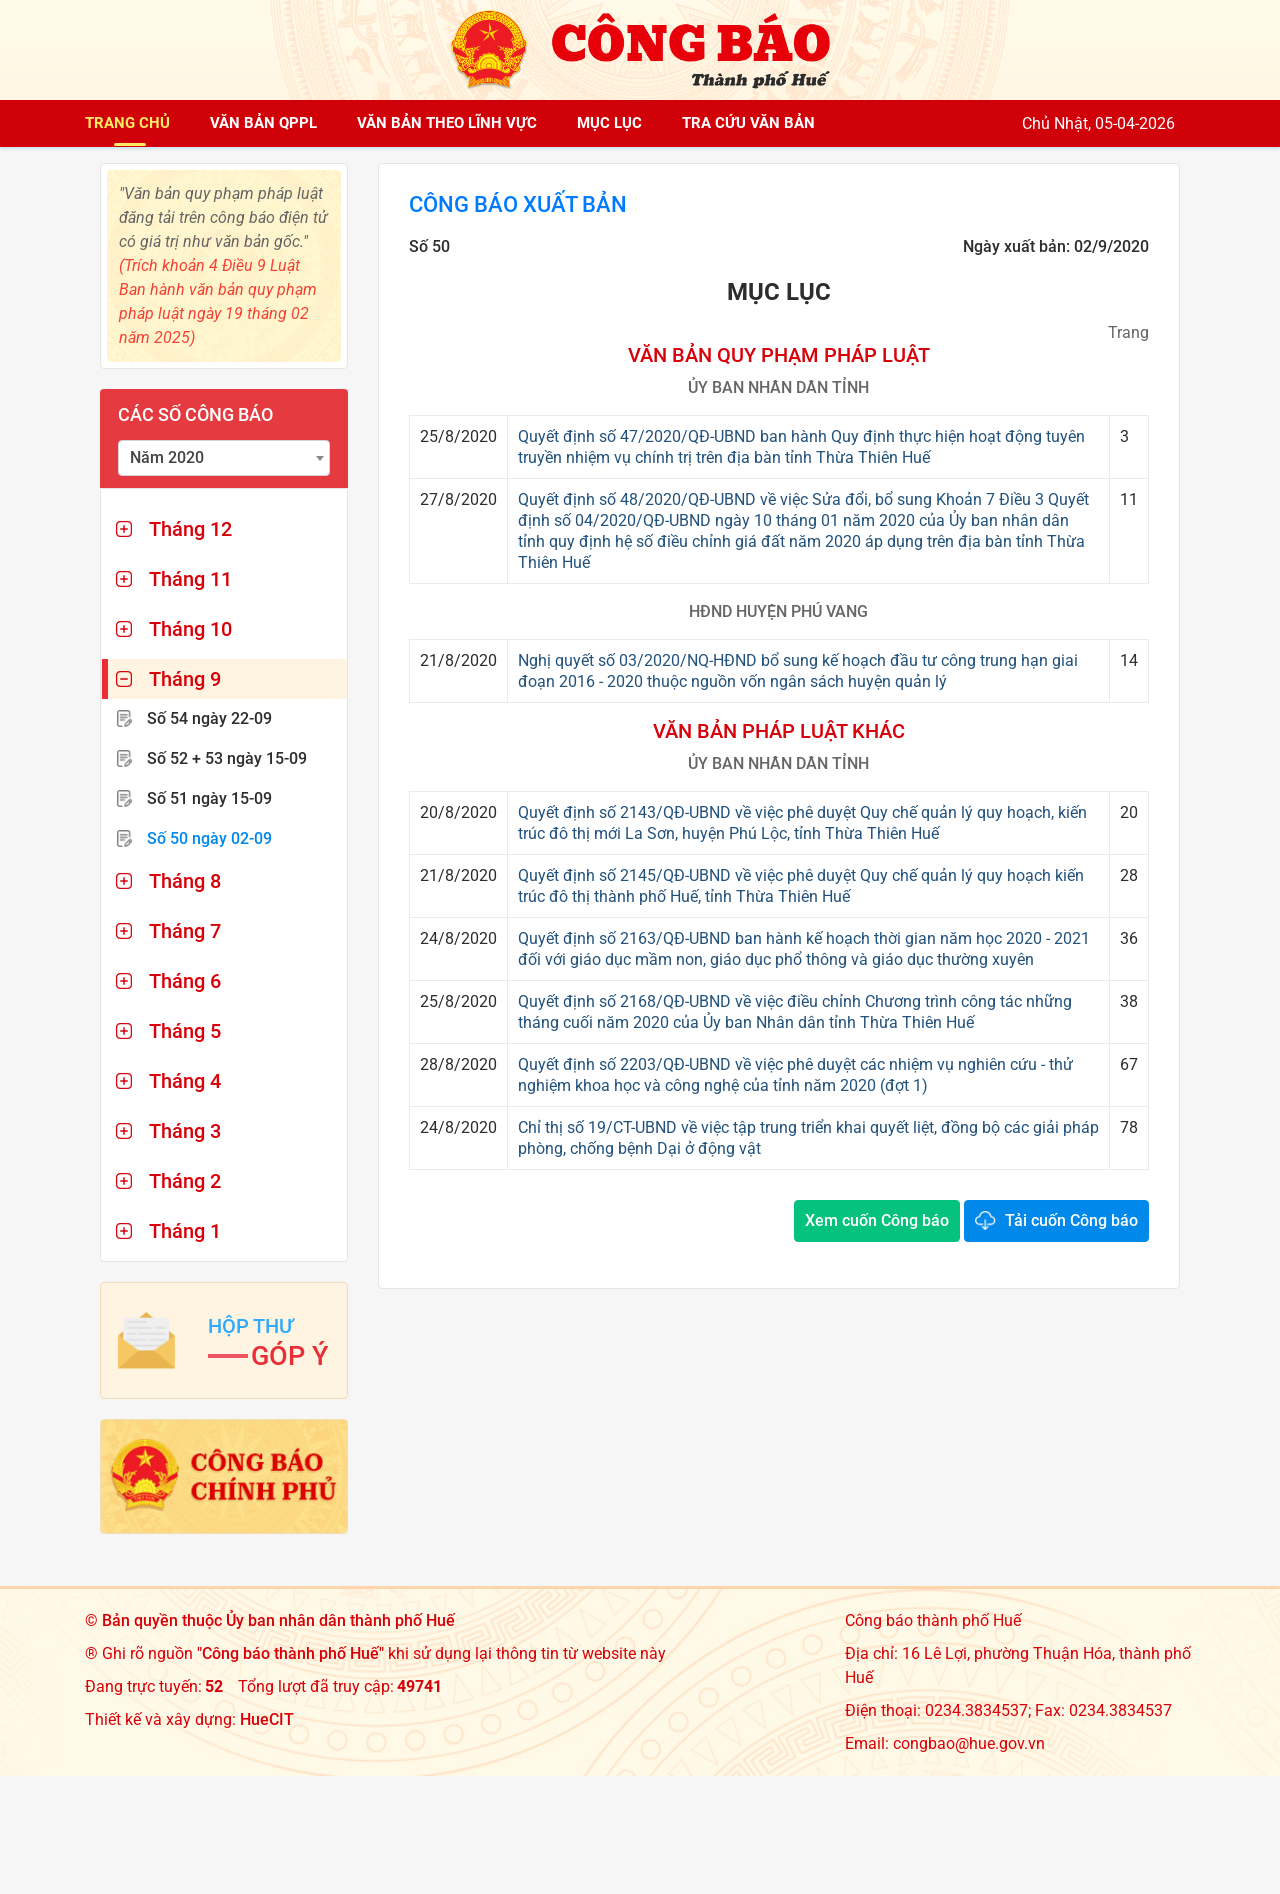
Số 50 (209, 838)
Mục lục (609, 123)
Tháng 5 (185, 1031)
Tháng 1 (185, 1231)
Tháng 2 (185, 1181)
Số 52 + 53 (227, 758)
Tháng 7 (185, 931)
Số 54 (209, 718)
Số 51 (209, 798)
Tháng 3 (185, 1131)
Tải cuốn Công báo (1071, 1222)
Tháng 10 (190, 629)
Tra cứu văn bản (748, 123)
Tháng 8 (185, 881)
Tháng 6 (185, 981)
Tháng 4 (185, 1081)
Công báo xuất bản (529, 206)
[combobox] (224, 458)
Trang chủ (127, 123)
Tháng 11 (190, 579)
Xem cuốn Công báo (877, 1222)
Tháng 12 (190, 529)
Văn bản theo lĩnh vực (447, 123)
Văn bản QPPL (263, 123)
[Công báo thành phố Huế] (640, 48)
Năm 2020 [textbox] (167, 457)
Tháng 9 (185, 679)
